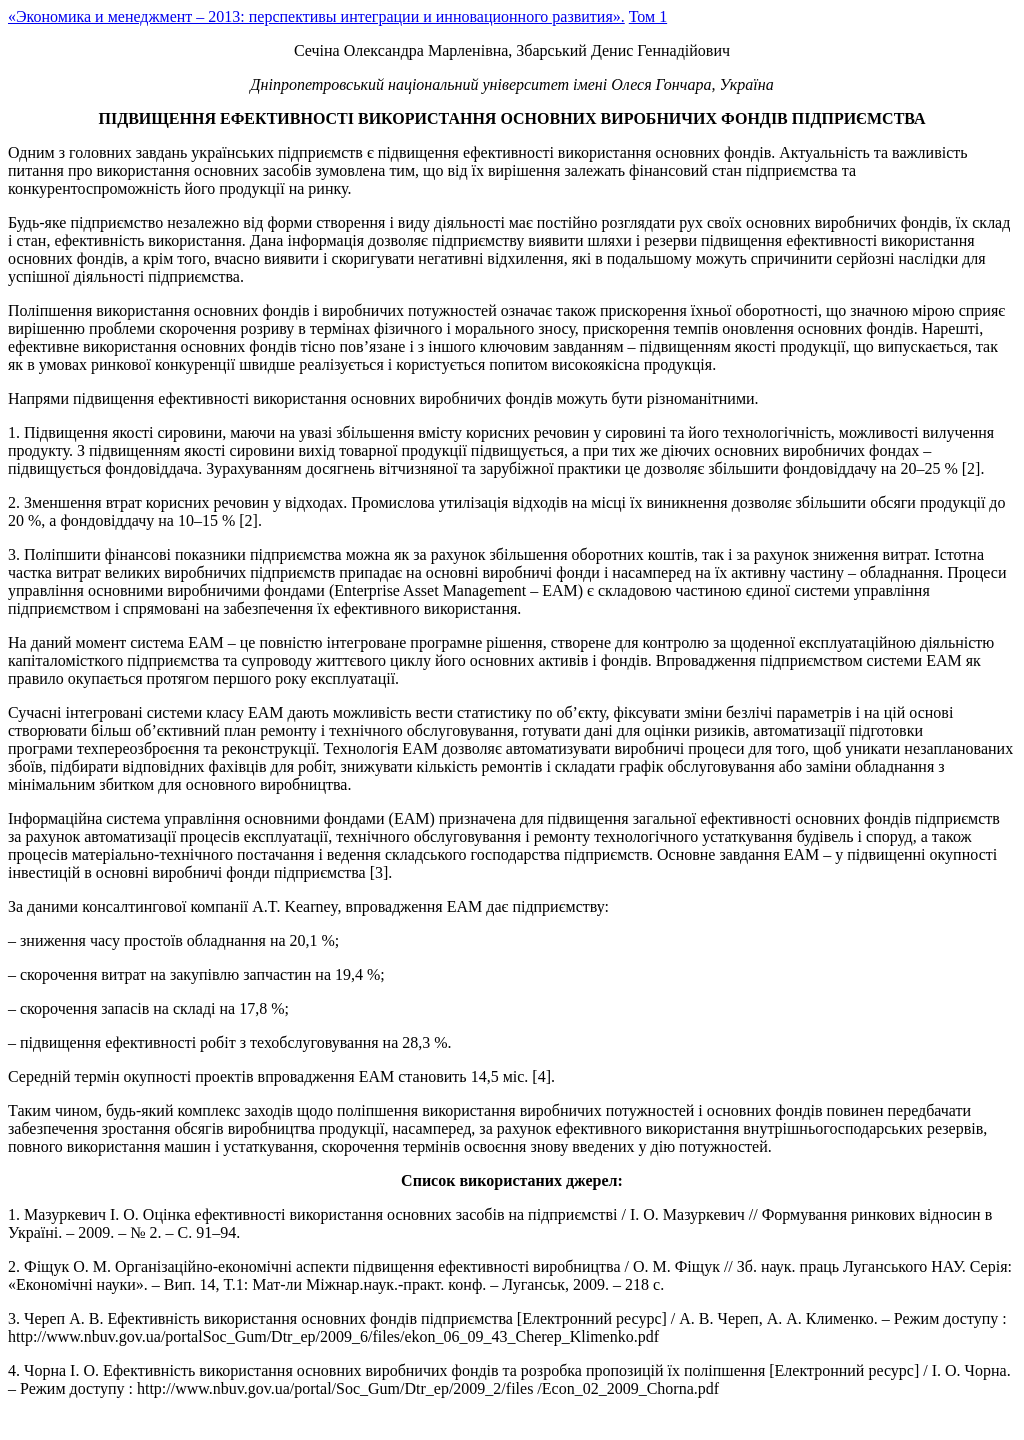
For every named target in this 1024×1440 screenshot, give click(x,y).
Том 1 (648, 16)
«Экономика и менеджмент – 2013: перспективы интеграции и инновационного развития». (316, 16)
